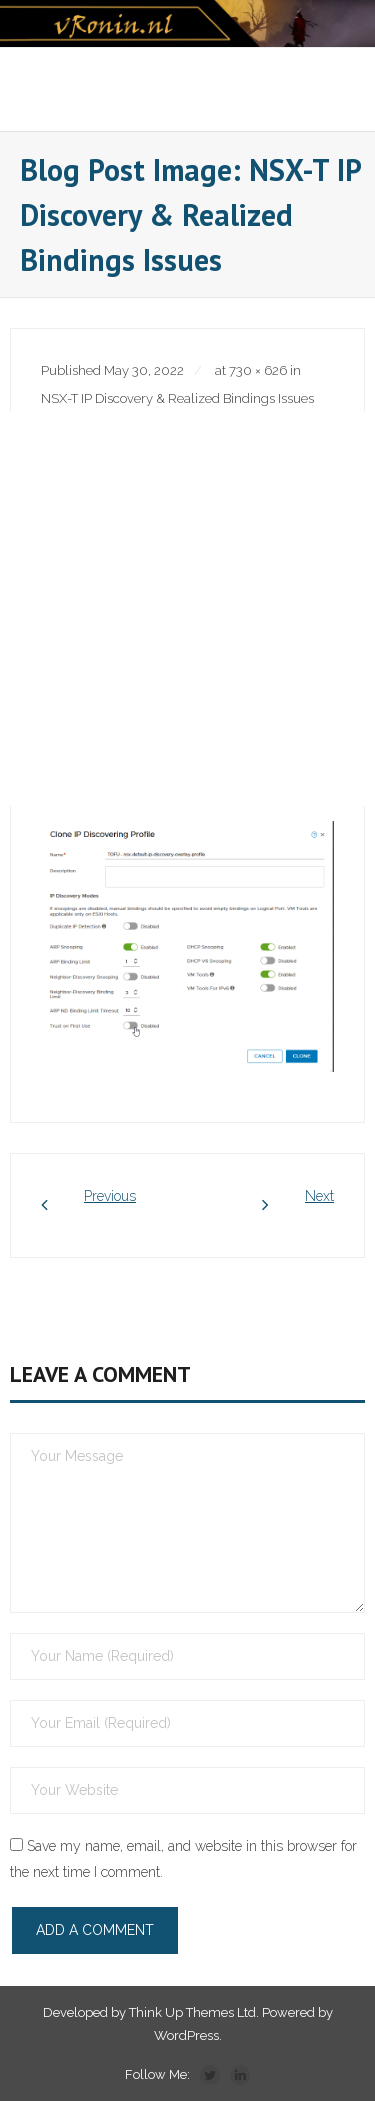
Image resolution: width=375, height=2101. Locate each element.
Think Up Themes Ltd (192, 2012)
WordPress (186, 2035)
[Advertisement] (187, 608)
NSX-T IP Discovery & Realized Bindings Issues (177, 398)
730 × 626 (258, 370)
